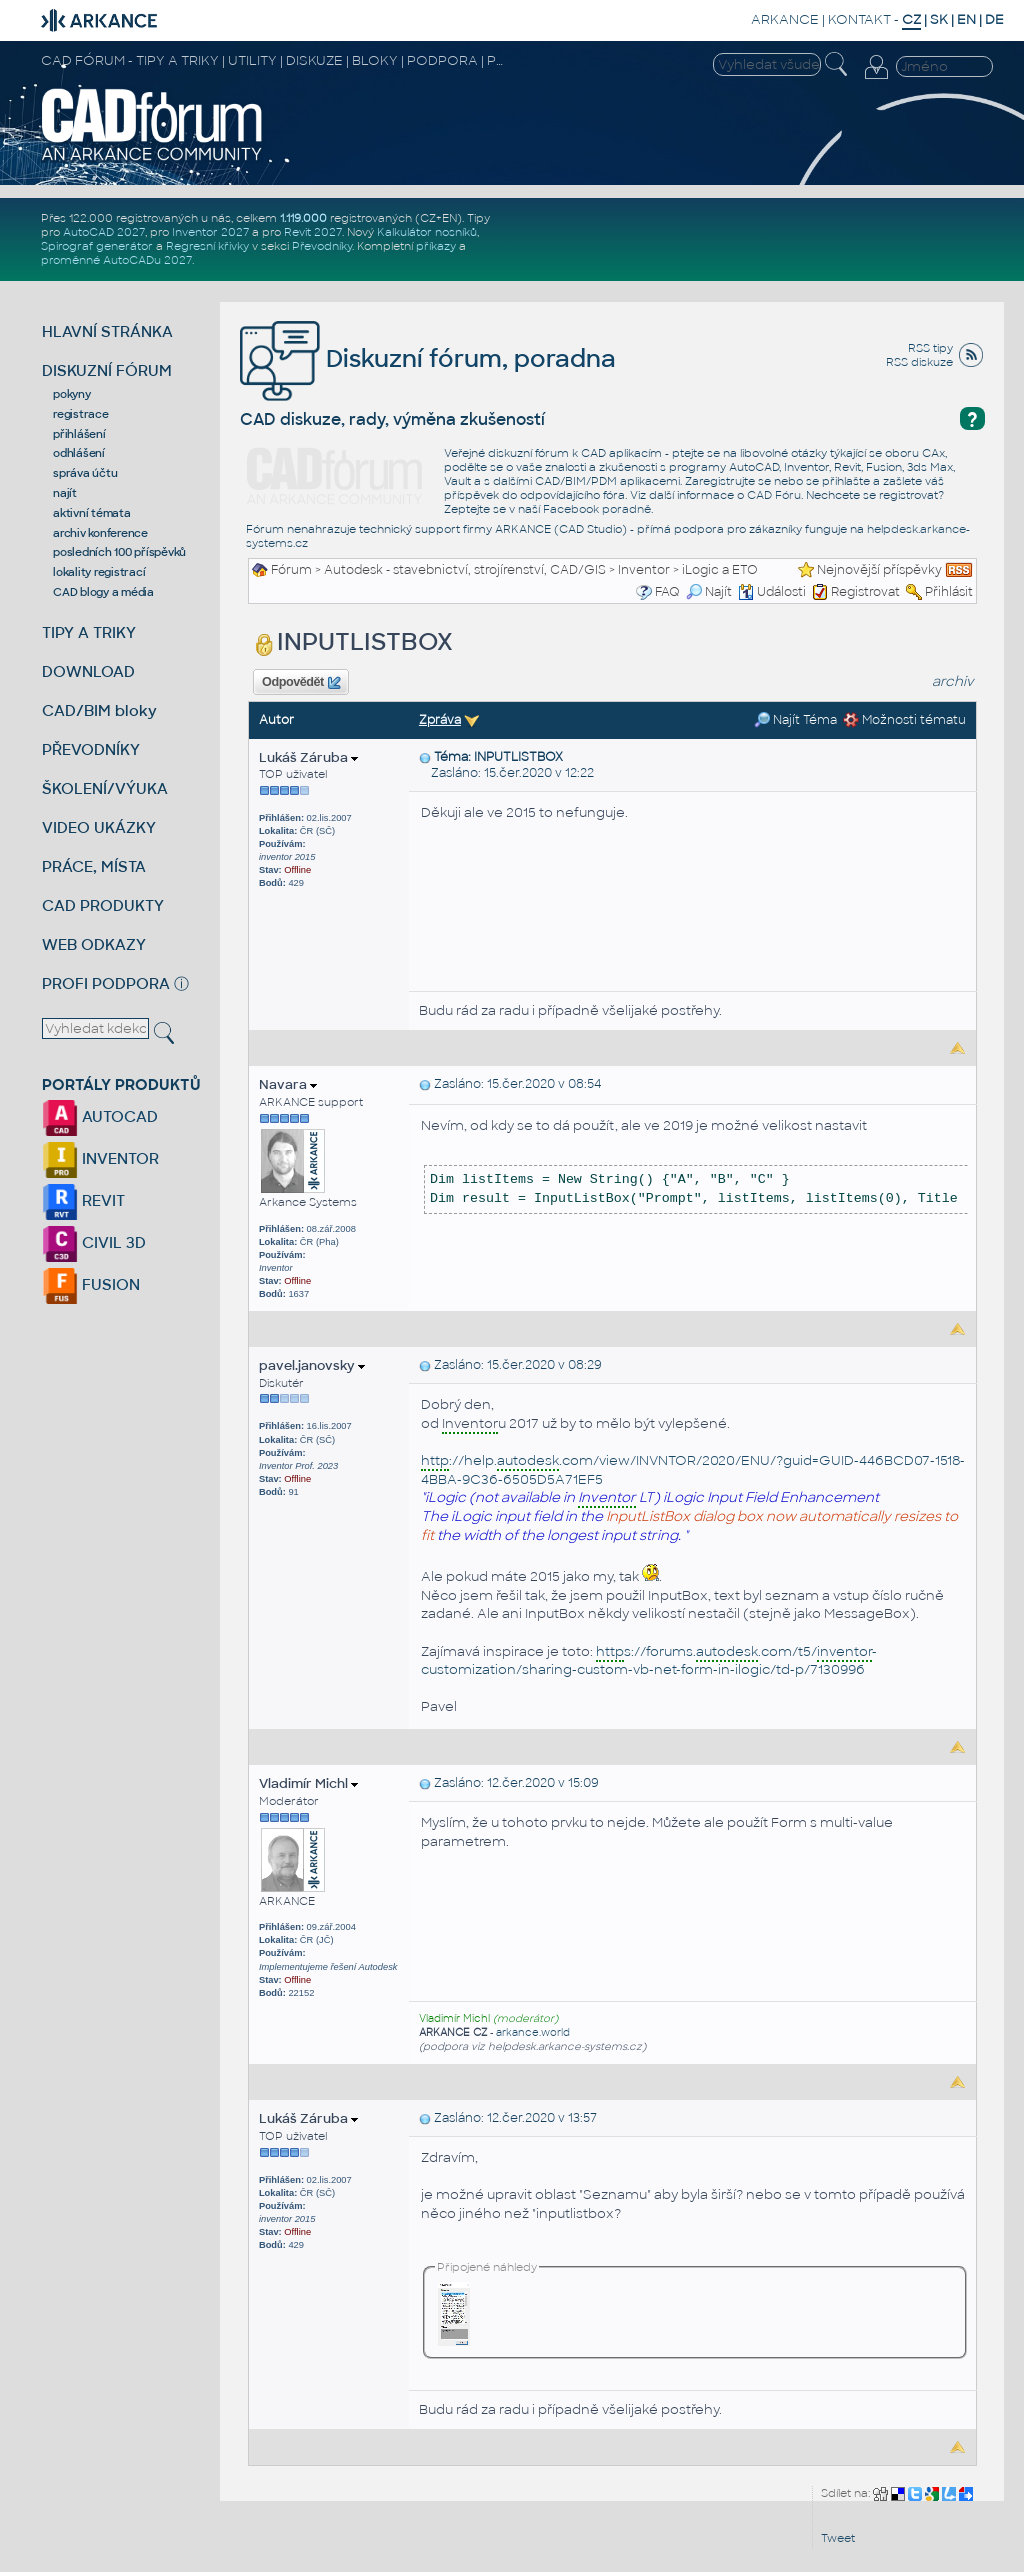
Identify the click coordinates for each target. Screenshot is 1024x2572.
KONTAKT (859, 19)
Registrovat (865, 592)
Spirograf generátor (97, 246)
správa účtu (85, 473)
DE (994, 19)
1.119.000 (303, 218)
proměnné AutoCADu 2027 (116, 260)
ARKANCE (785, 19)
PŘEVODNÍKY (91, 749)
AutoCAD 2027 (104, 232)
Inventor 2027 (210, 232)
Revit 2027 (313, 232)
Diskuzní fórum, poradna (428, 358)
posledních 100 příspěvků (119, 552)
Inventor (644, 570)
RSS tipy (930, 348)
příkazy (436, 246)
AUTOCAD (100, 1116)
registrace (81, 414)
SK (939, 19)
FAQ (667, 592)
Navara (288, 1084)
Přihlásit (949, 592)
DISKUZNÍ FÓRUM (107, 370)
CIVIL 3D (94, 1242)
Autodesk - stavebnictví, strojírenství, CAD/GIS (465, 570)
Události (772, 592)
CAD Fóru (774, 495)
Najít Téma (795, 720)
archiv (953, 681)
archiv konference (100, 533)
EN (966, 19)
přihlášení (79, 434)
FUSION (91, 1284)
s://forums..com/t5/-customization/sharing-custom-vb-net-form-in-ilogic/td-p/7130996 (649, 1661)
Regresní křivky (207, 246)
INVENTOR (100, 1158)
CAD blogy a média (103, 592)
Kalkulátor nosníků (427, 232)
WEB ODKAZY (94, 944)
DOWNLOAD (88, 671)
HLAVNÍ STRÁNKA (107, 331)
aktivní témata (92, 513)
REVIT (83, 1200)
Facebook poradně (597, 509)
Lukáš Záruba (308, 757)
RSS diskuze (919, 362)
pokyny (72, 394)
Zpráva (440, 720)
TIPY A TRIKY (89, 632)
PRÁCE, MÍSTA (94, 866)
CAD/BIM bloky (99, 710)
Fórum (291, 570)
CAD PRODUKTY (103, 905)
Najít (709, 592)
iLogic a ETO (720, 570)
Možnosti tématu (904, 720)
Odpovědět (301, 683)
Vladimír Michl (308, 1783)
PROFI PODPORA (106, 983)
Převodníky (322, 246)
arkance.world (533, 2032)
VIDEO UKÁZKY (99, 827)
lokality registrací (99, 572)
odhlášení (79, 453)
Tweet (838, 2538)
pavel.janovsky (312, 1365)
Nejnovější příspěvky (879, 570)
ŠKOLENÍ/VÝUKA (105, 788)
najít (65, 493)
